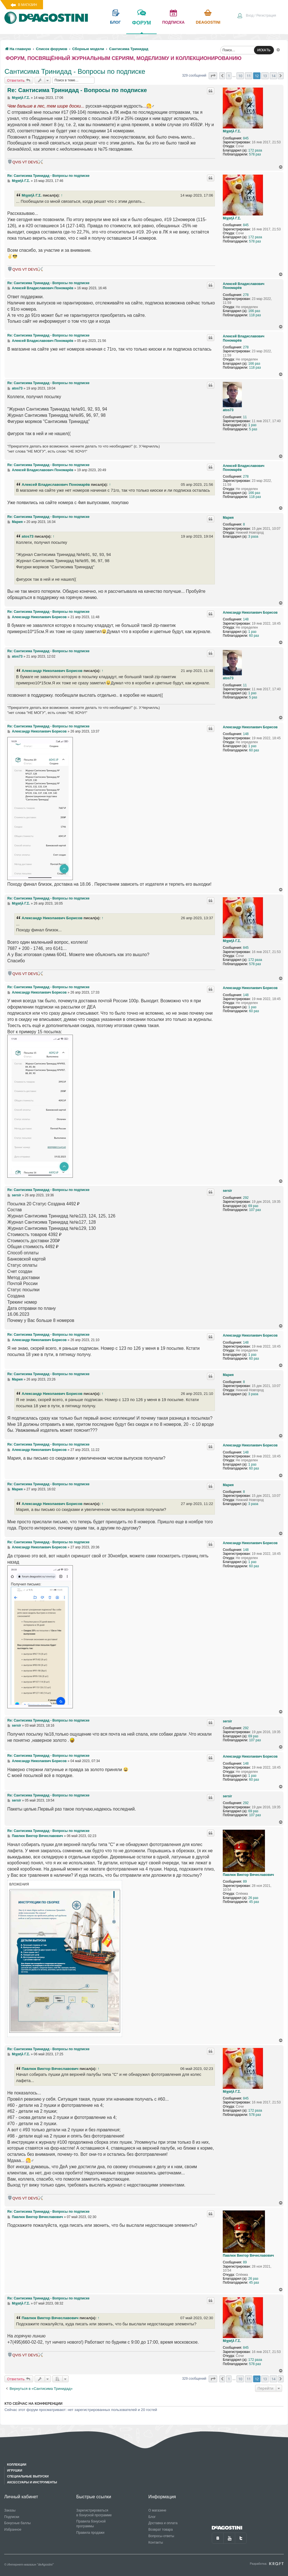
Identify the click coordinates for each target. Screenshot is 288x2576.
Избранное (12, 2530)
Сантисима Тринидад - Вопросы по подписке (74, 71)
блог (115, 22)
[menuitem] (256, 16)
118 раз (255, 315)
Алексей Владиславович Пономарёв (243, 286)
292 (246, 1198)
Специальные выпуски (28, 2476)
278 (246, 295)
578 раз (255, 154)
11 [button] (249, 75)
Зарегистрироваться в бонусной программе (94, 2512)
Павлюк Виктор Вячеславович (248, 1875)
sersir (227, 1191)
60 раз (254, 636)
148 (246, 619)
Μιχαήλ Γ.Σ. (232, 131)
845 (246, 138)
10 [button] (240, 75)
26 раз (253, 1898)
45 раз (254, 1902)
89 (245, 1881)
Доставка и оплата (163, 2523)
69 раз (253, 1206)
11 (245, 417)
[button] (213, 75)
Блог (152, 2517)
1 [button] (229, 75)
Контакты (155, 2542)
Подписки (11, 2517)
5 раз (253, 429)
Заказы (9, 2510)
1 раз (252, 425)
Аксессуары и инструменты (32, 2482)
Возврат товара (160, 2530)
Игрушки (14, 2470)
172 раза (255, 150)
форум (141, 27)
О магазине (157, 2510)
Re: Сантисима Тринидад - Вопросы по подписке (77, 90)
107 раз (255, 1210)
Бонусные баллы (17, 2523)
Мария (228, 518)
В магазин (27, 5)
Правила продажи (90, 2533)
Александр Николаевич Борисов (250, 613)
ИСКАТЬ (264, 50)
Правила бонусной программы (90, 2523)
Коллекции (16, 2464)
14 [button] (273, 75)
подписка (173, 22)
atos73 (228, 410)
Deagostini (208, 22)
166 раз (254, 311)
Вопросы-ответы (161, 2536)
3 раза (253, 536)
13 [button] (265, 75)
